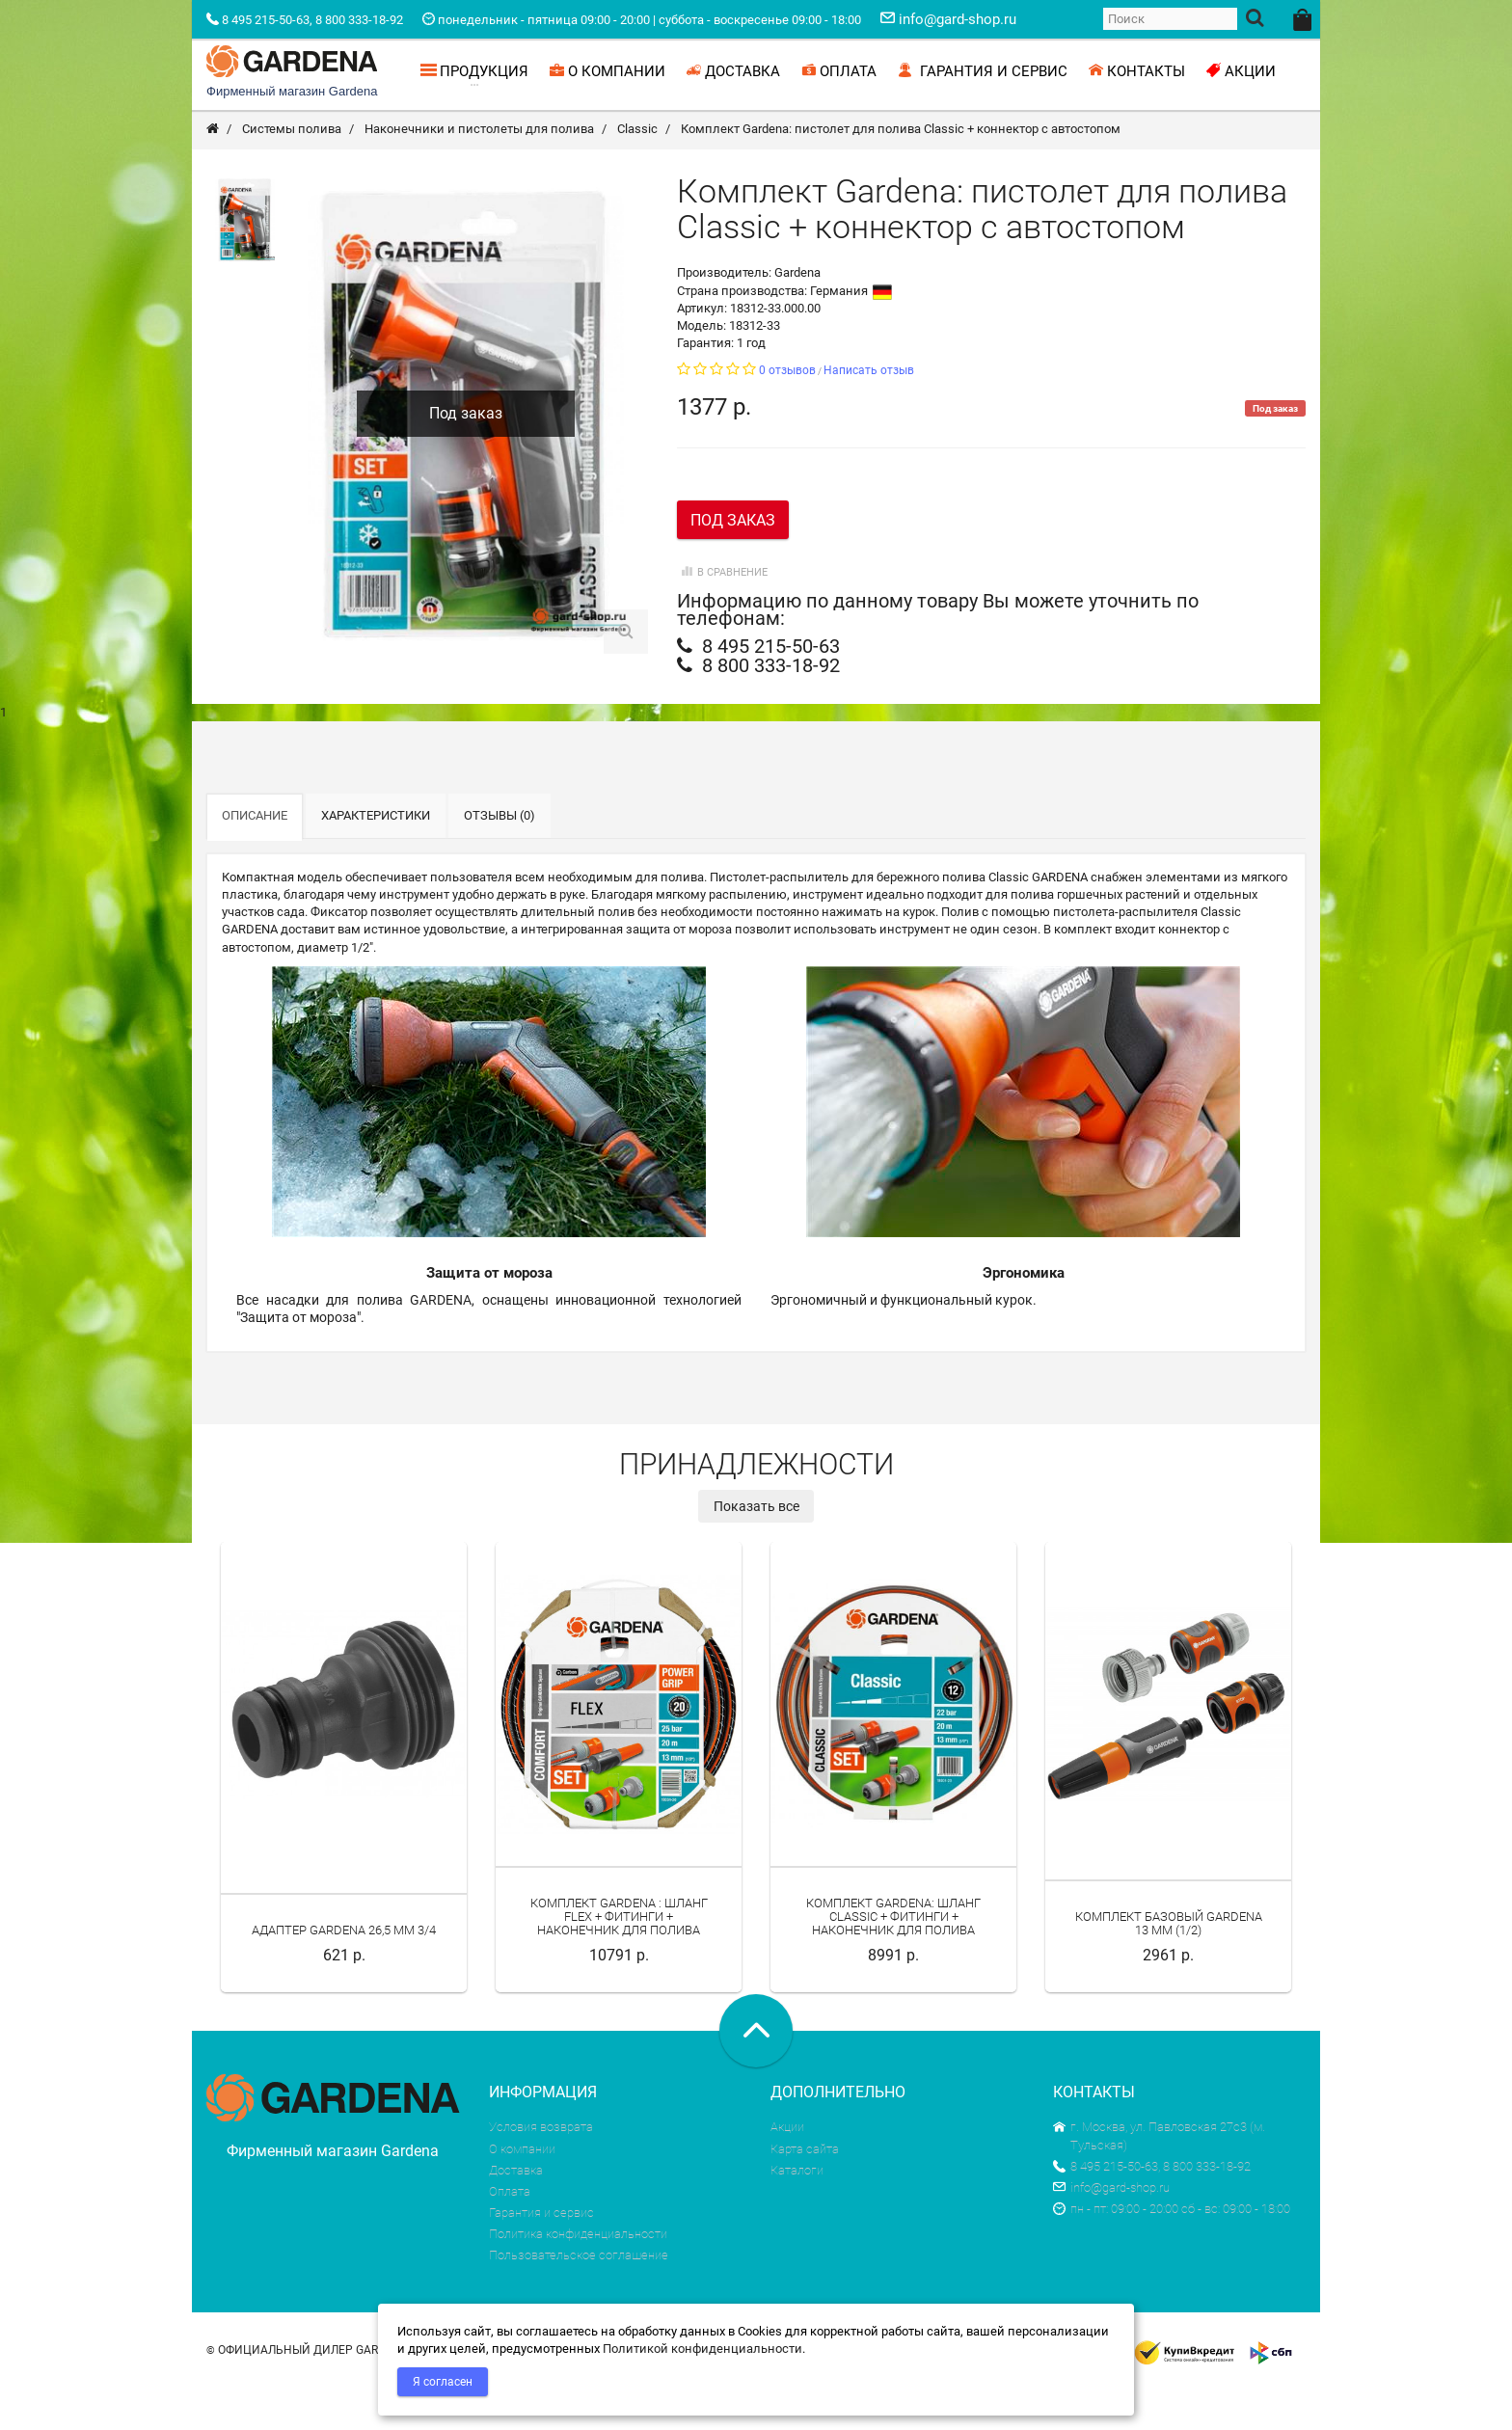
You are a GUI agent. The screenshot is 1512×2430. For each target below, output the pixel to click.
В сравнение (722, 614)
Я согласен (442, 2382)
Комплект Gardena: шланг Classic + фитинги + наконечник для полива (893, 1958)
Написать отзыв (869, 411)
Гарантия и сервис (541, 2254)
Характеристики (375, 857)
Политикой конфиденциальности (702, 2348)
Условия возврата (541, 2168)
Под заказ (732, 562)
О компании (522, 2190)
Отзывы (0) (499, 857)
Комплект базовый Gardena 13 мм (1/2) (1168, 1965)
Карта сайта (804, 2190)
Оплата (509, 2233)
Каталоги (797, 2211)
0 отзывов (787, 411)
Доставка (516, 2211)
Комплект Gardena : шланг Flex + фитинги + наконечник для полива (619, 1958)
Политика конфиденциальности (578, 2275)
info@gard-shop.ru (1111, 2229)
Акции (787, 2168)
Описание (254, 857)
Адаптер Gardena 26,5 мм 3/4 (344, 1971)
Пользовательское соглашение (578, 2296)
